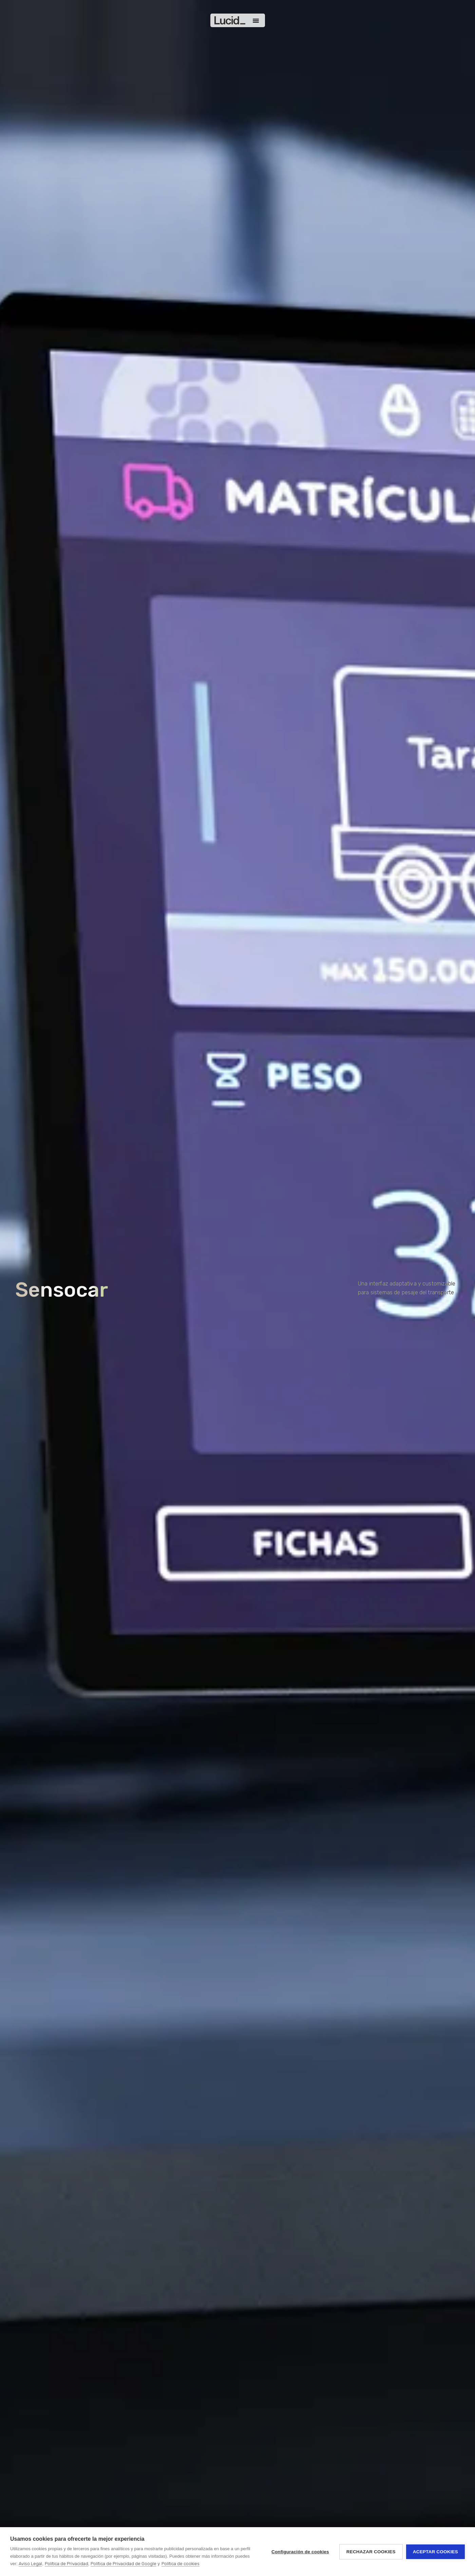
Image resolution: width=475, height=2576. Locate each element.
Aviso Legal (30, 2563)
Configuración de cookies (300, 2551)
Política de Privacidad (66, 2563)
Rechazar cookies (371, 2551)
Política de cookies (181, 2563)
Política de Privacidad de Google (123, 2563)
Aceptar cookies (435, 2551)
